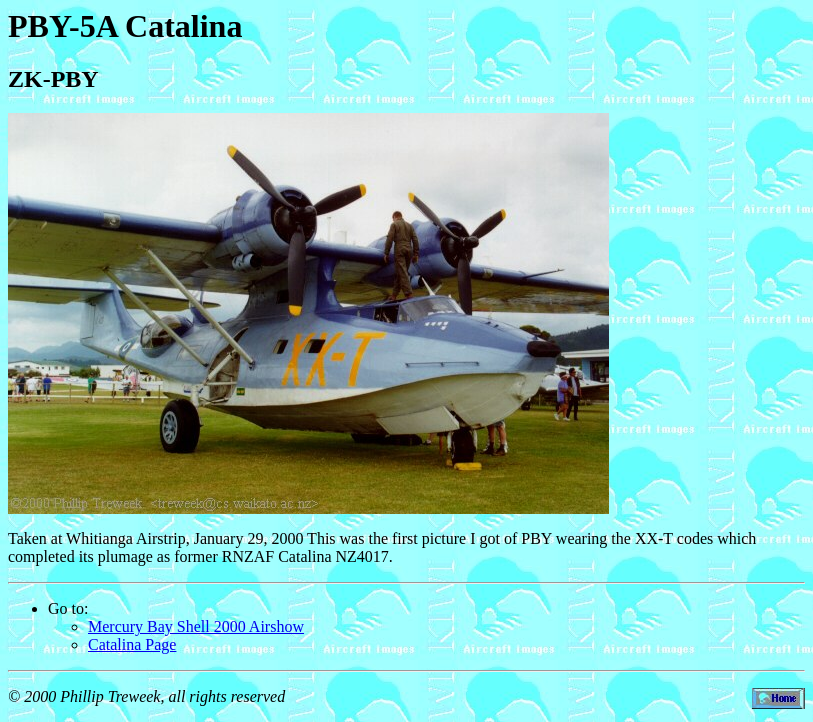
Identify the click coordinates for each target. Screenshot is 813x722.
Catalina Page (132, 644)
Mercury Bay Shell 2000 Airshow (196, 626)
